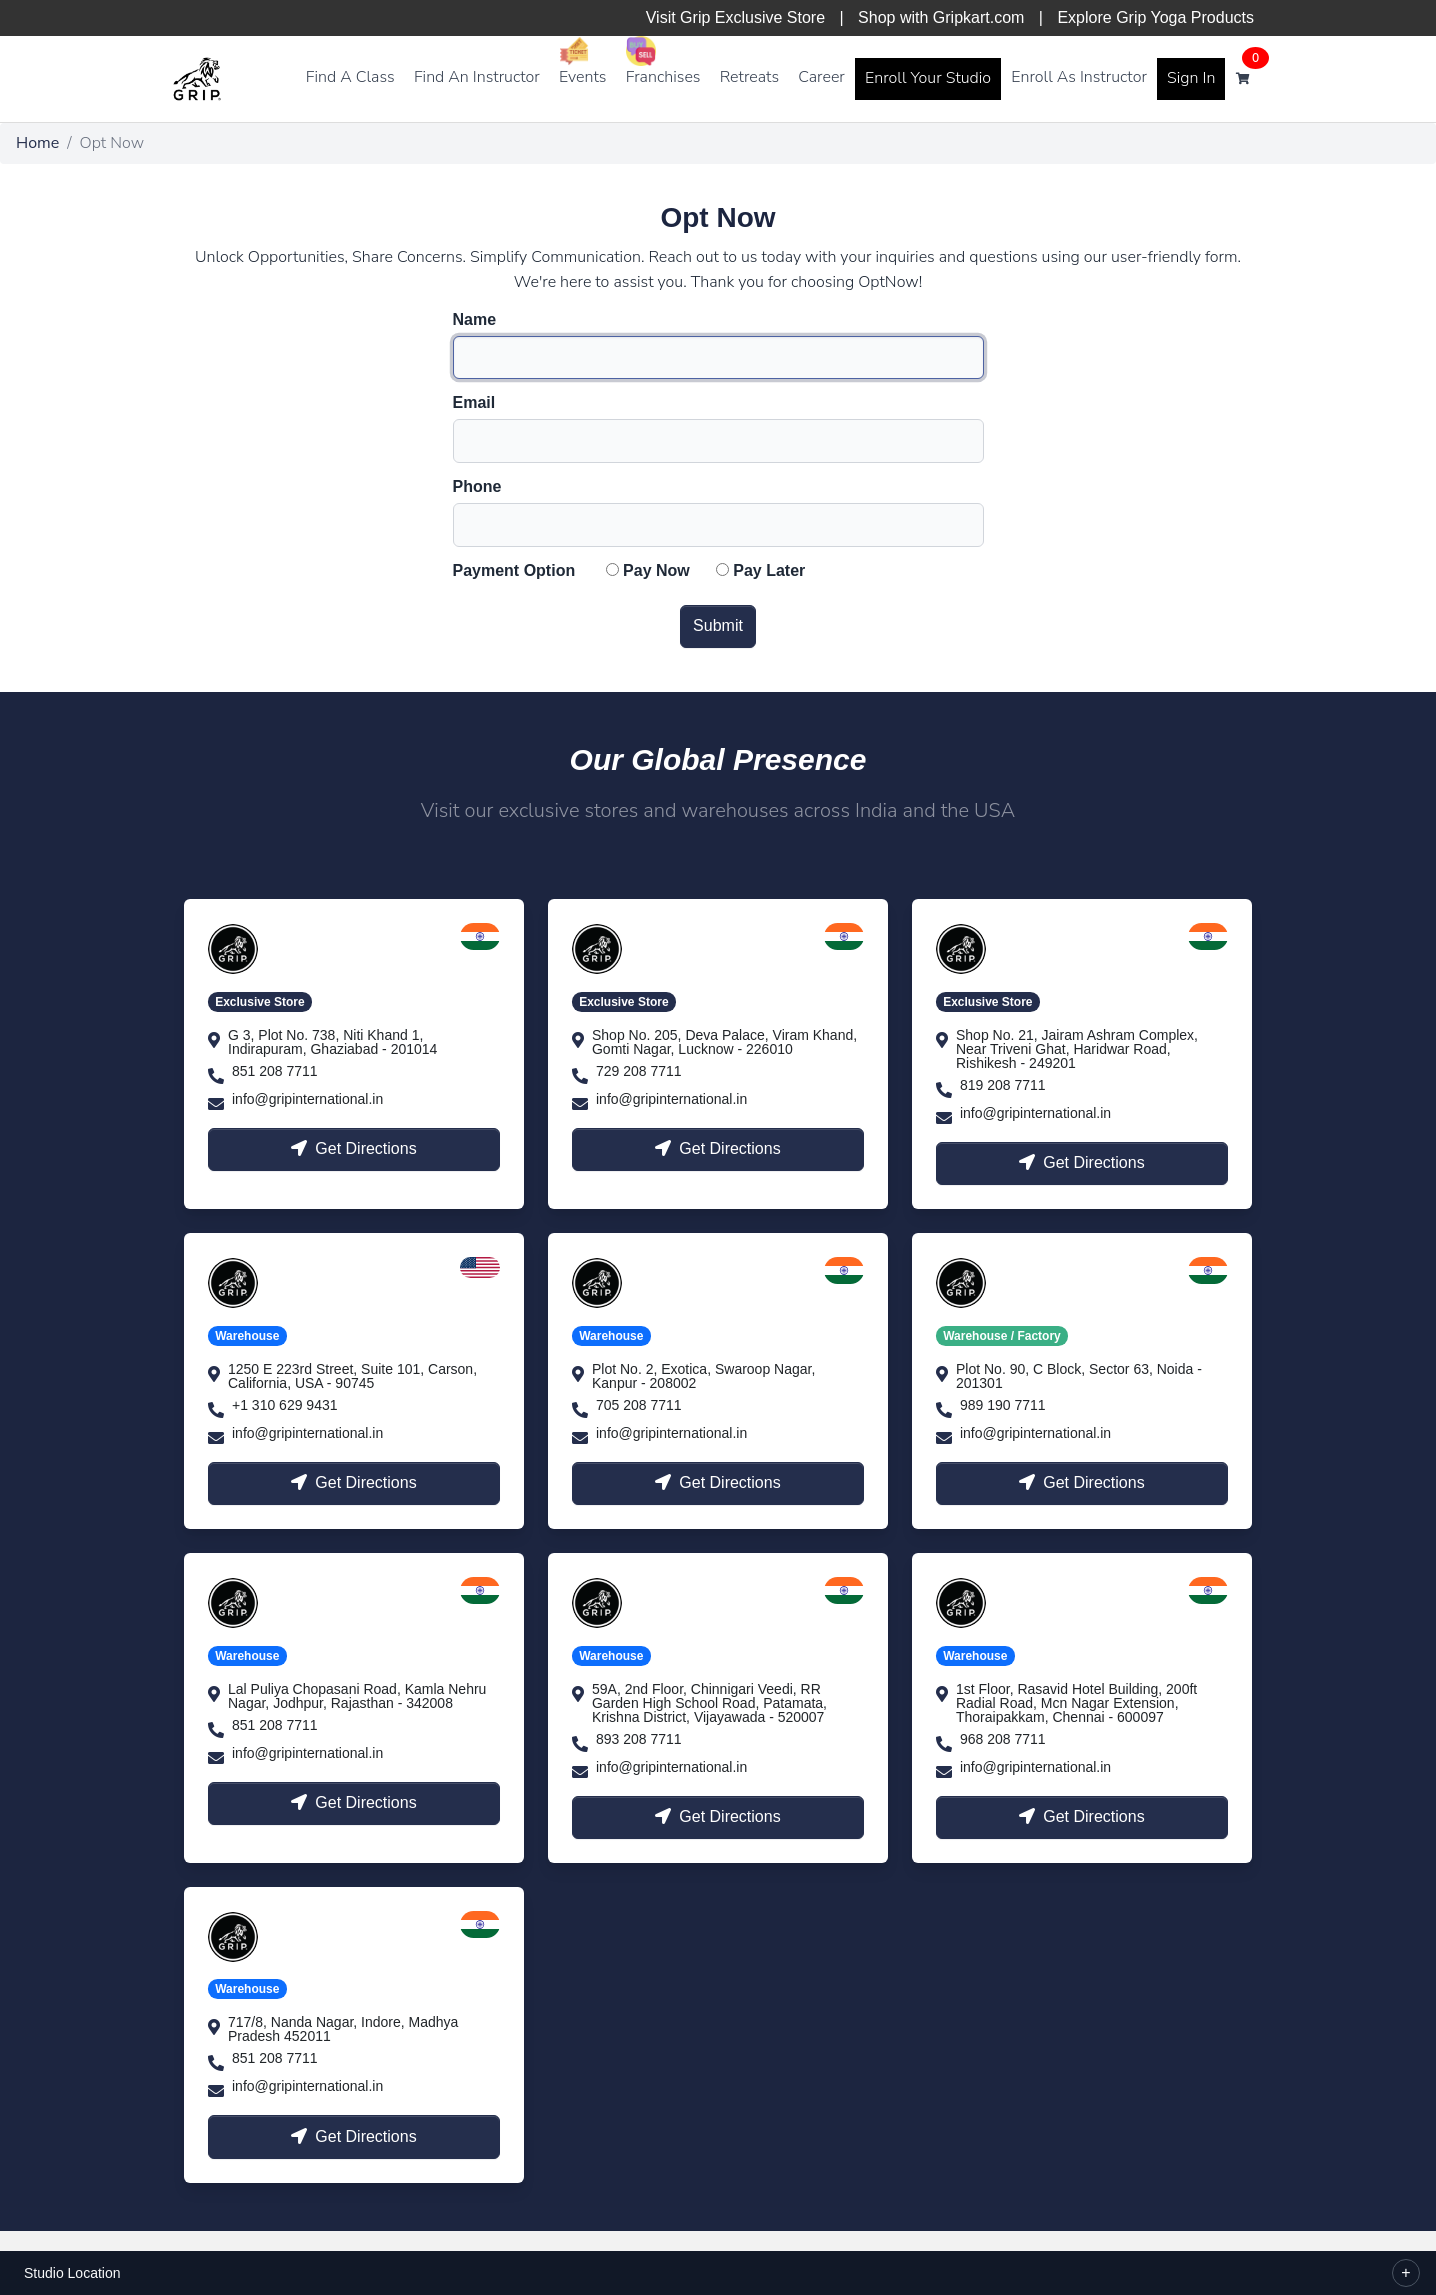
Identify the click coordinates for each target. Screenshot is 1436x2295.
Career (821, 77)
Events (583, 77)
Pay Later (769, 571)
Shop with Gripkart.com (941, 17)
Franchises (663, 77)
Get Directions (353, 1148)
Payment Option (514, 571)
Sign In (1191, 78)
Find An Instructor (477, 77)
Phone (477, 487)
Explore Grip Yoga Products (1155, 17)
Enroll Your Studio (928, 78)
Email (474, 403)
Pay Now (656, 571)
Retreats (749, 77)
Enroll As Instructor (1079, 77)
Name (475, 320)
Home (37, 143)
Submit (718, 625)
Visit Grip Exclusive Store (735, 17)
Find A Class (350, 77)
